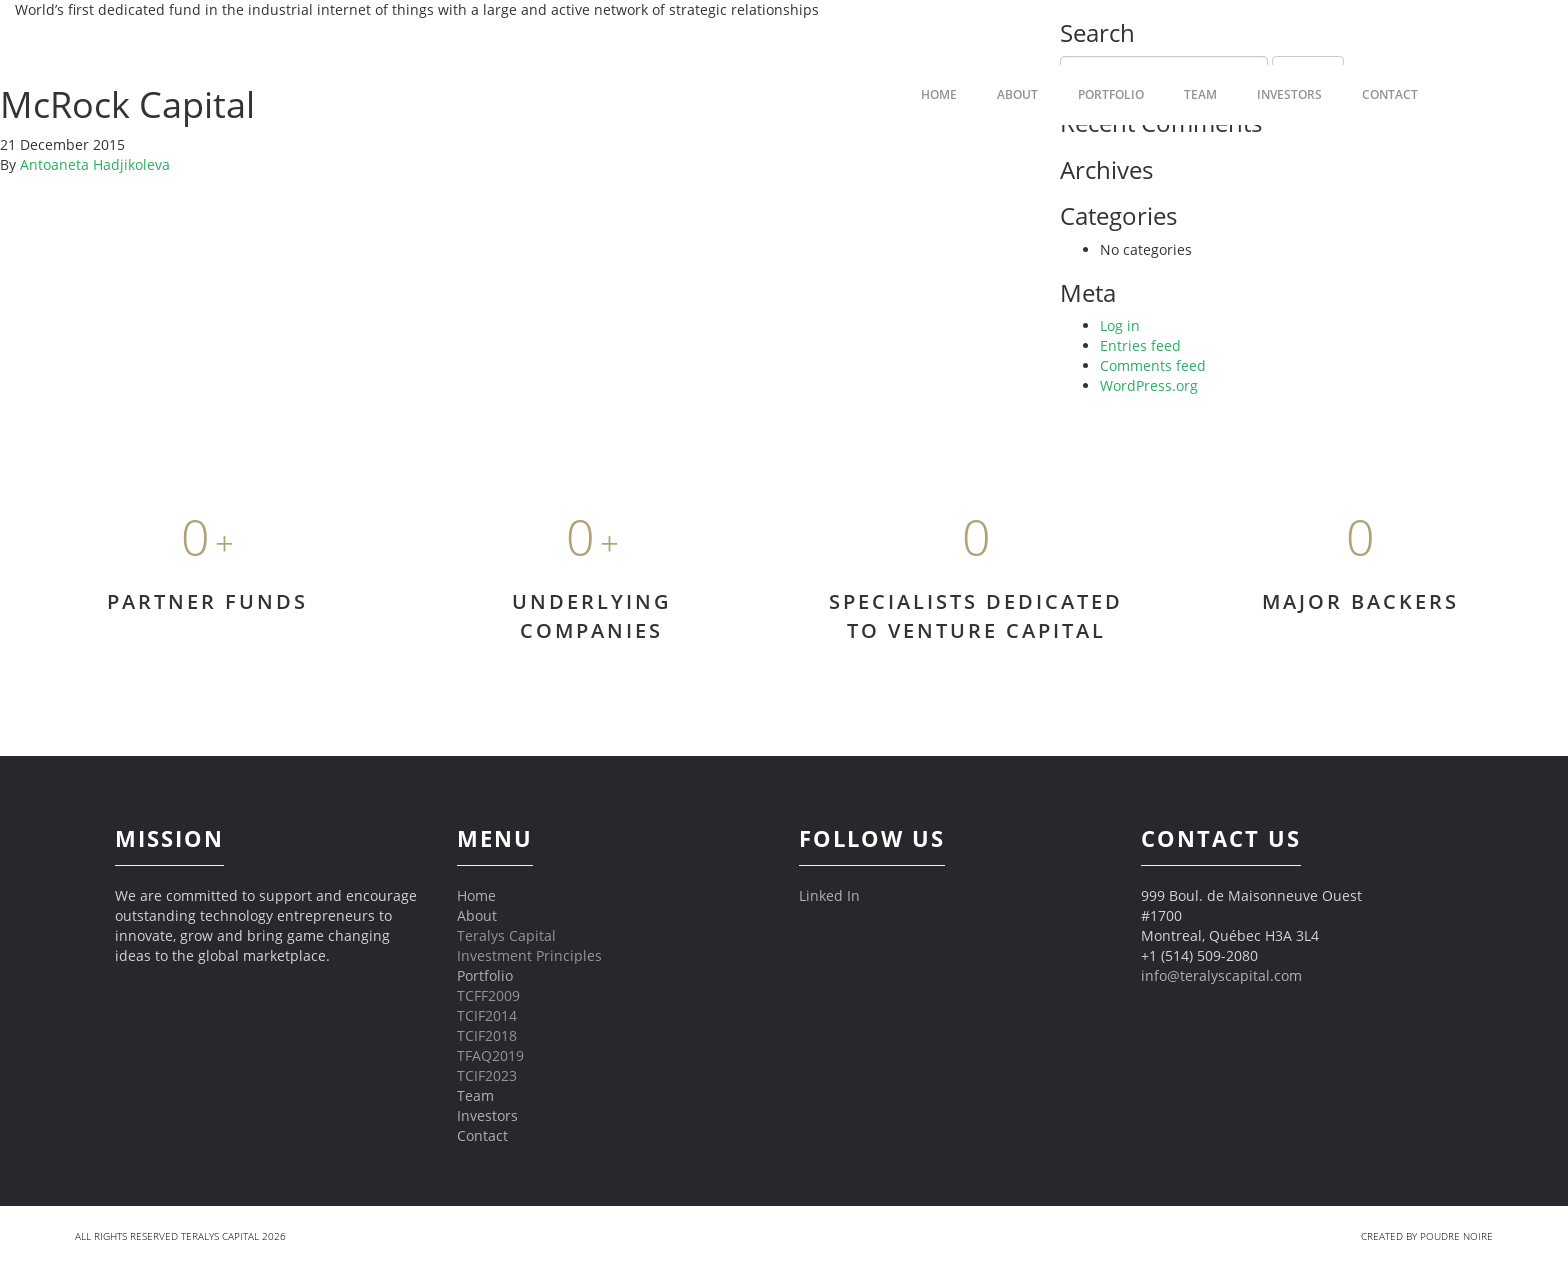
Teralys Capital (506, 935)
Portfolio (1111, 94)
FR (1478, 94)
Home (476, 895)
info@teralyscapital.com (1221, 975)
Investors (1289, 94)
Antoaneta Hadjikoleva (95, 164)
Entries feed (1140, 345)
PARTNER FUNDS (207, 601)
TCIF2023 (487, 1075)
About (477, 915)
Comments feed (1153, 365)
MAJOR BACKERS (1360, 601)
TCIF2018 (487, 1035)
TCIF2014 (487, 1015)
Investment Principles (529, 955)
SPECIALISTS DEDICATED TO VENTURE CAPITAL (976, 616)
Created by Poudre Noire (1427, 1236)
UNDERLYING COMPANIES (592, 616)
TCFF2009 (488, 995)
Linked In (829, 895)
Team (1200, 94)
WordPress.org (1149, 385)
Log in (1120, 325)
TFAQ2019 (490, 1055)
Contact (1390, 94)
